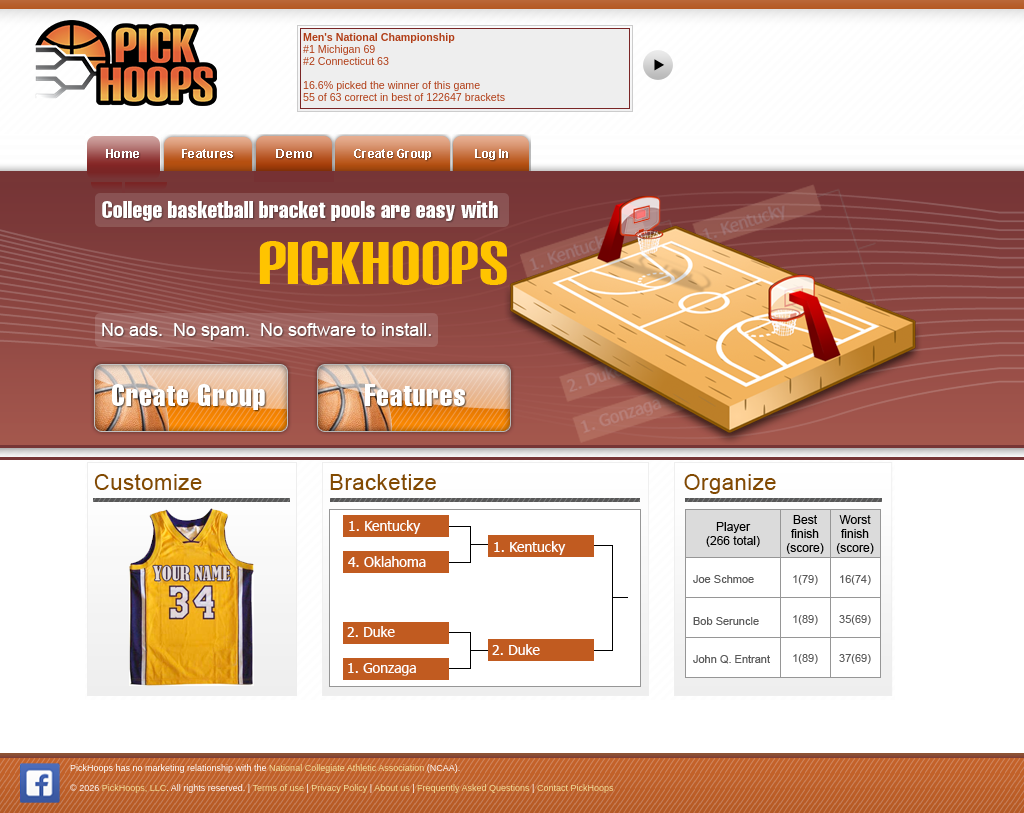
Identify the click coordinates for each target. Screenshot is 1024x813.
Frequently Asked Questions (473, 788)
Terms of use (278, 788)
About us (392, 788)
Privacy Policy (339, 788)
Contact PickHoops (575, 788)
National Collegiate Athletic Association (346, 768)
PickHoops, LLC (134, 788)
